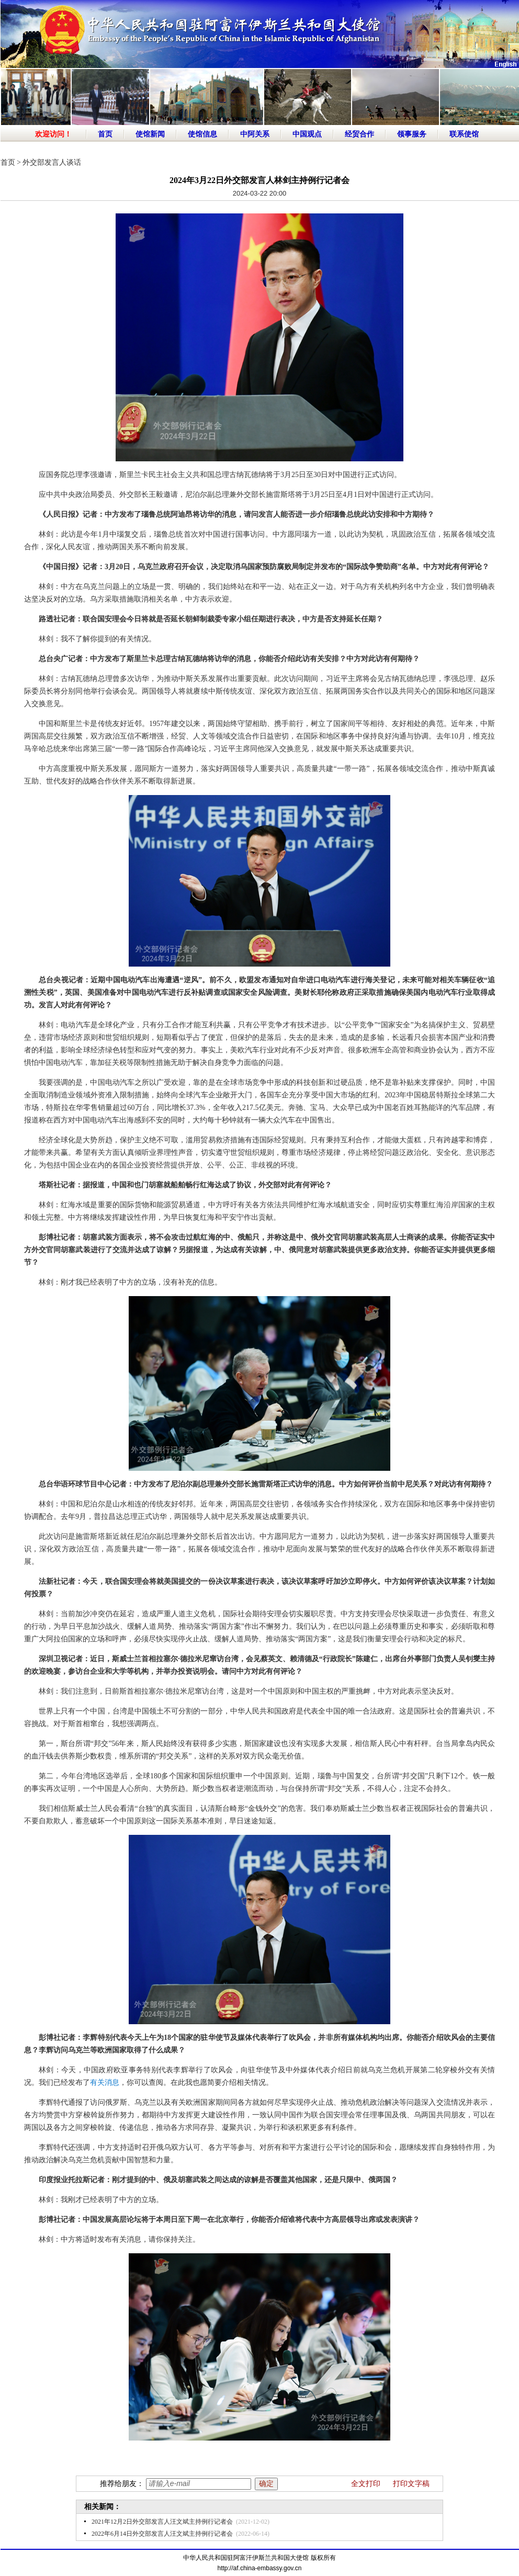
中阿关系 (254, 134)
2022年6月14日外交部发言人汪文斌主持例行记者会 (162, 2533)
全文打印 (365, 2484)
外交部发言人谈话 (51, 162)
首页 (105, 134)
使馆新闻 (150, 134)
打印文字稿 (411, 2484)
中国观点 (307, 134)
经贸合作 (359, 134)
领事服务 (411, 134)
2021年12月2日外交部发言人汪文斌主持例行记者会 (162, 2521)
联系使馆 (464, 134)
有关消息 (104, 2082)
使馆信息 (202, 134)
